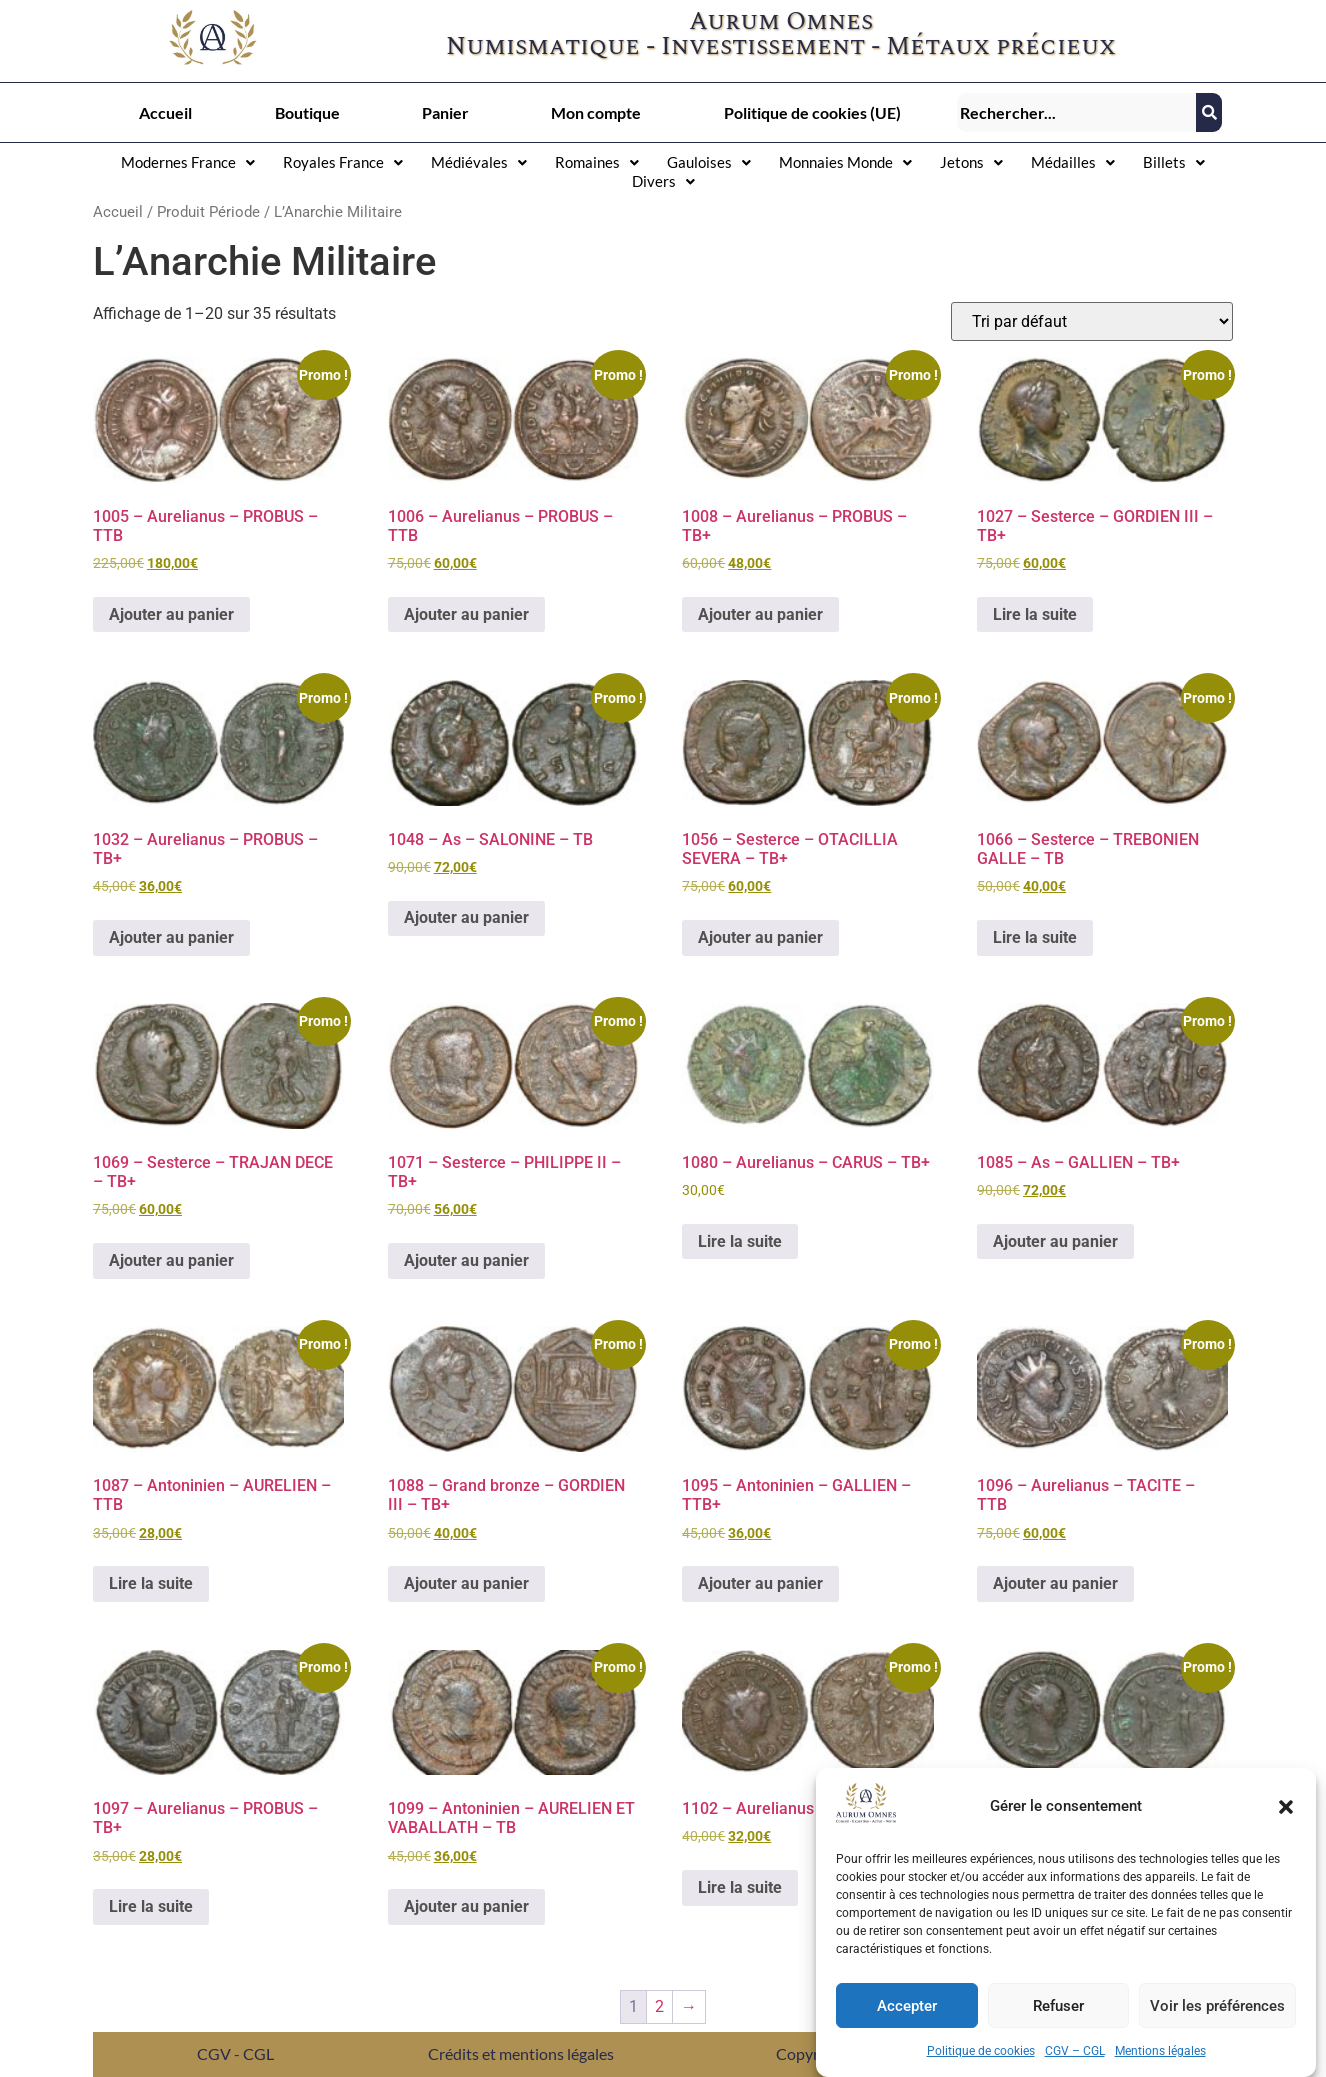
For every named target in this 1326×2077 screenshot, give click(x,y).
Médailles (1073, 162)
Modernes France (188, 162)
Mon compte (596, 112)
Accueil (165, 112)
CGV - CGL (235, 2053)
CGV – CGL (1075, 2051)
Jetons (971, 162)
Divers (663, 181)
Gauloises (709, 162)
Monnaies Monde (845, 162)
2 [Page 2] (659, 2006)
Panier (445, 112)
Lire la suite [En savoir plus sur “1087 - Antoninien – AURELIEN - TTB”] (151, 1583)
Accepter (907, 2006)
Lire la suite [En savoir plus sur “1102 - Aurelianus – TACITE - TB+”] (740, 1887)
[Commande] (1092, 321)
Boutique (307, 112)
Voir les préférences (1217, 2006)
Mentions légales (1160, 2051)
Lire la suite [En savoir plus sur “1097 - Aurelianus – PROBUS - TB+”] (151, 1906)
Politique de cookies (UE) (812, 112)
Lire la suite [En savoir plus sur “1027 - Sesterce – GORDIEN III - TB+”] (1035, 614)
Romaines (597, 162)
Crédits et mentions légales (521, 2053)
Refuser (1058, 2006)
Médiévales (479, 162)
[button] (1286, 1807)
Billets (1174, 162)
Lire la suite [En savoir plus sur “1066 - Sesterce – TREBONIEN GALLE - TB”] (1035, 937)
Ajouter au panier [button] (171, 614)
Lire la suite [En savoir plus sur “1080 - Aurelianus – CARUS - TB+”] (740, 1241)
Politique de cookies (981, 2051)
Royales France (343, 162)
